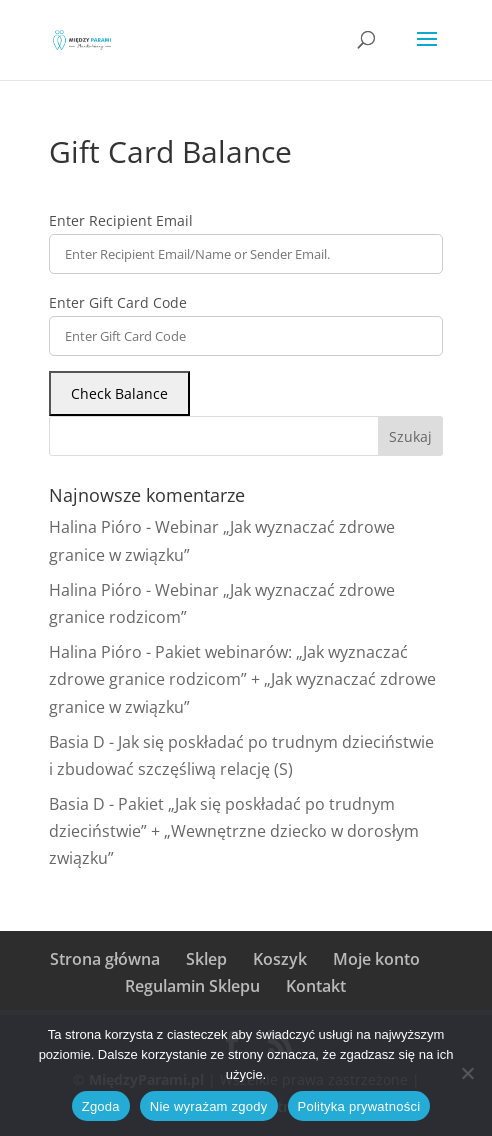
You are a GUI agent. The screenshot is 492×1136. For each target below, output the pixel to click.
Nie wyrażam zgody (209, 1106)
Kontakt (316, 986)
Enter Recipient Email (121, 220)
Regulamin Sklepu (192, 986)
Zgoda (101, 1106)
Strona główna (105, 959)
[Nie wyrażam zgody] (467, 1073)
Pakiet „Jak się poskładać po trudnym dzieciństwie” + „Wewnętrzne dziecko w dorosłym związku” (234, 831)
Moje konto (376, 959)
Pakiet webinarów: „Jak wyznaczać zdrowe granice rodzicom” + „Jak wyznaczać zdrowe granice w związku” (242, 679)
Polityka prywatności (359, 1106)
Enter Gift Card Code (118, 302)
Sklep (206, 959)
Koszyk (280, 959)
